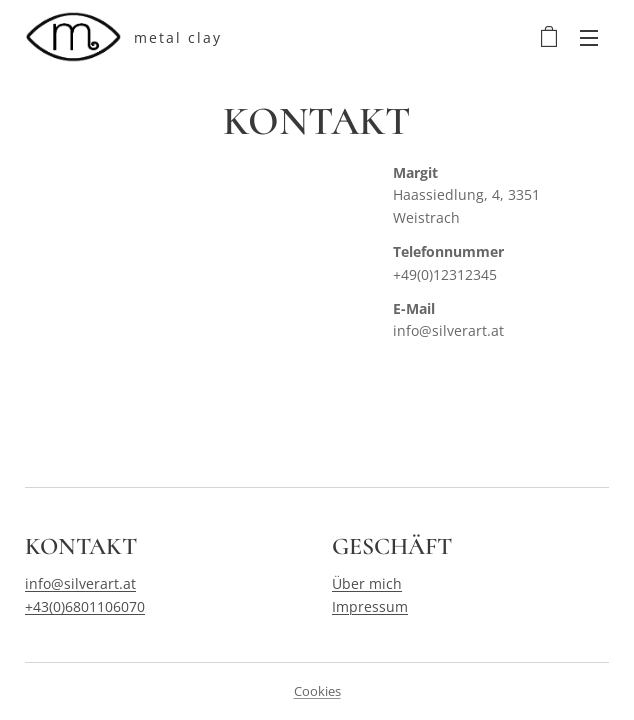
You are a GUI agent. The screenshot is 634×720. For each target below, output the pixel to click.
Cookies (317, 691)
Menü (589, 38)
